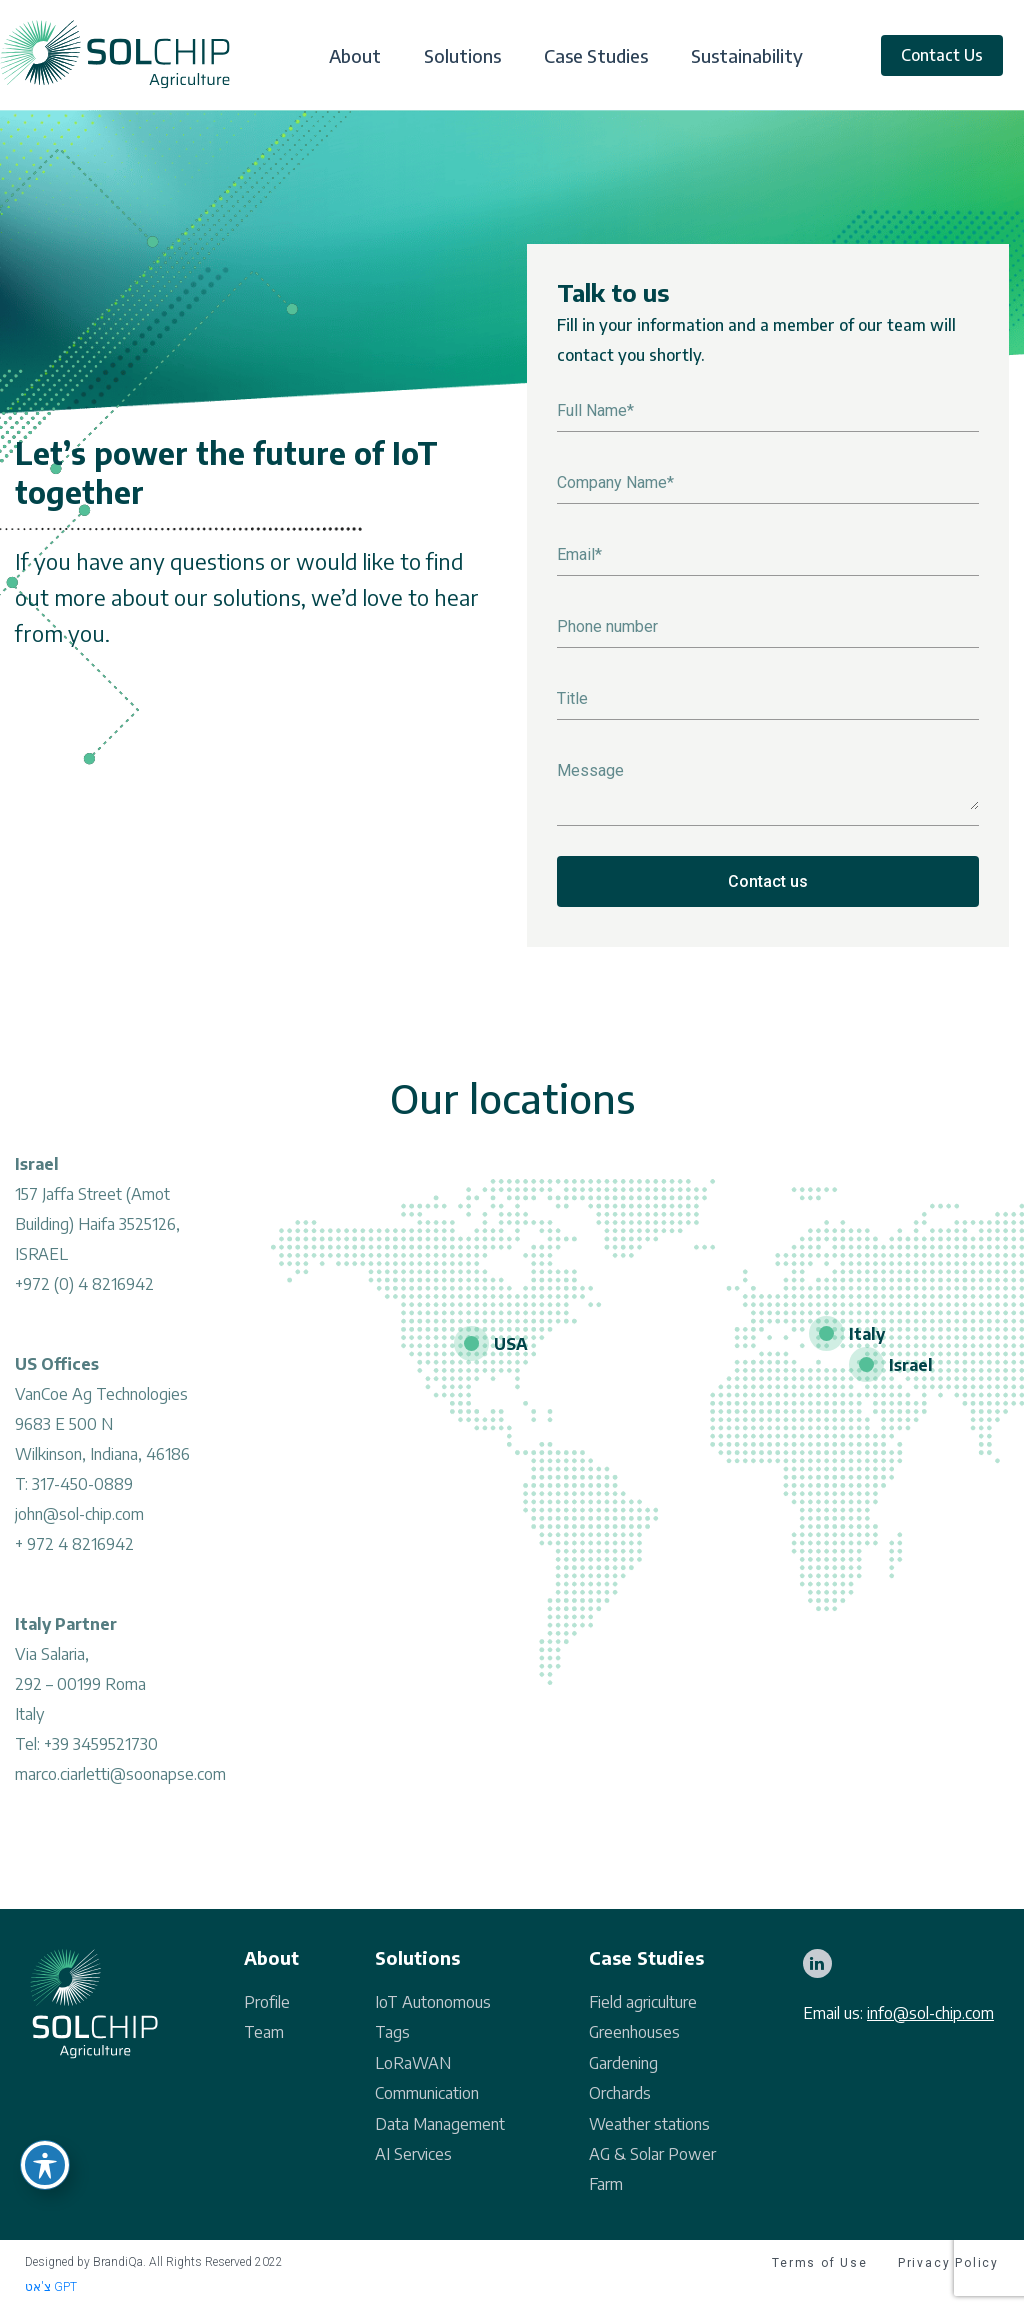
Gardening (623, 2063)
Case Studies (596, 56)
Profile (267, 2002)
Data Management (440, 2124)
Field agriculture (643, 2002)
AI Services (413, 2154)
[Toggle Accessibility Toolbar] (45, 2165)
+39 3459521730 (101, 1750)
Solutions (462, 56)
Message (590, 770)
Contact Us (942, 55)
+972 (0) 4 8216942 (84, 1290)
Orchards (620, 2093)
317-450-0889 (82, 1490)
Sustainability (747, 56)
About (355, 56)
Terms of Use (820, 2263)
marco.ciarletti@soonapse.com (120, 1780)
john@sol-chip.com (79, 1520)
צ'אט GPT (51, 2287)
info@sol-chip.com (930, 2013)
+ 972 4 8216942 (74, 1550)
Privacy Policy (948, 2263)
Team (264, 2032)
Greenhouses (634, 2032)
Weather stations (649, 2124)
